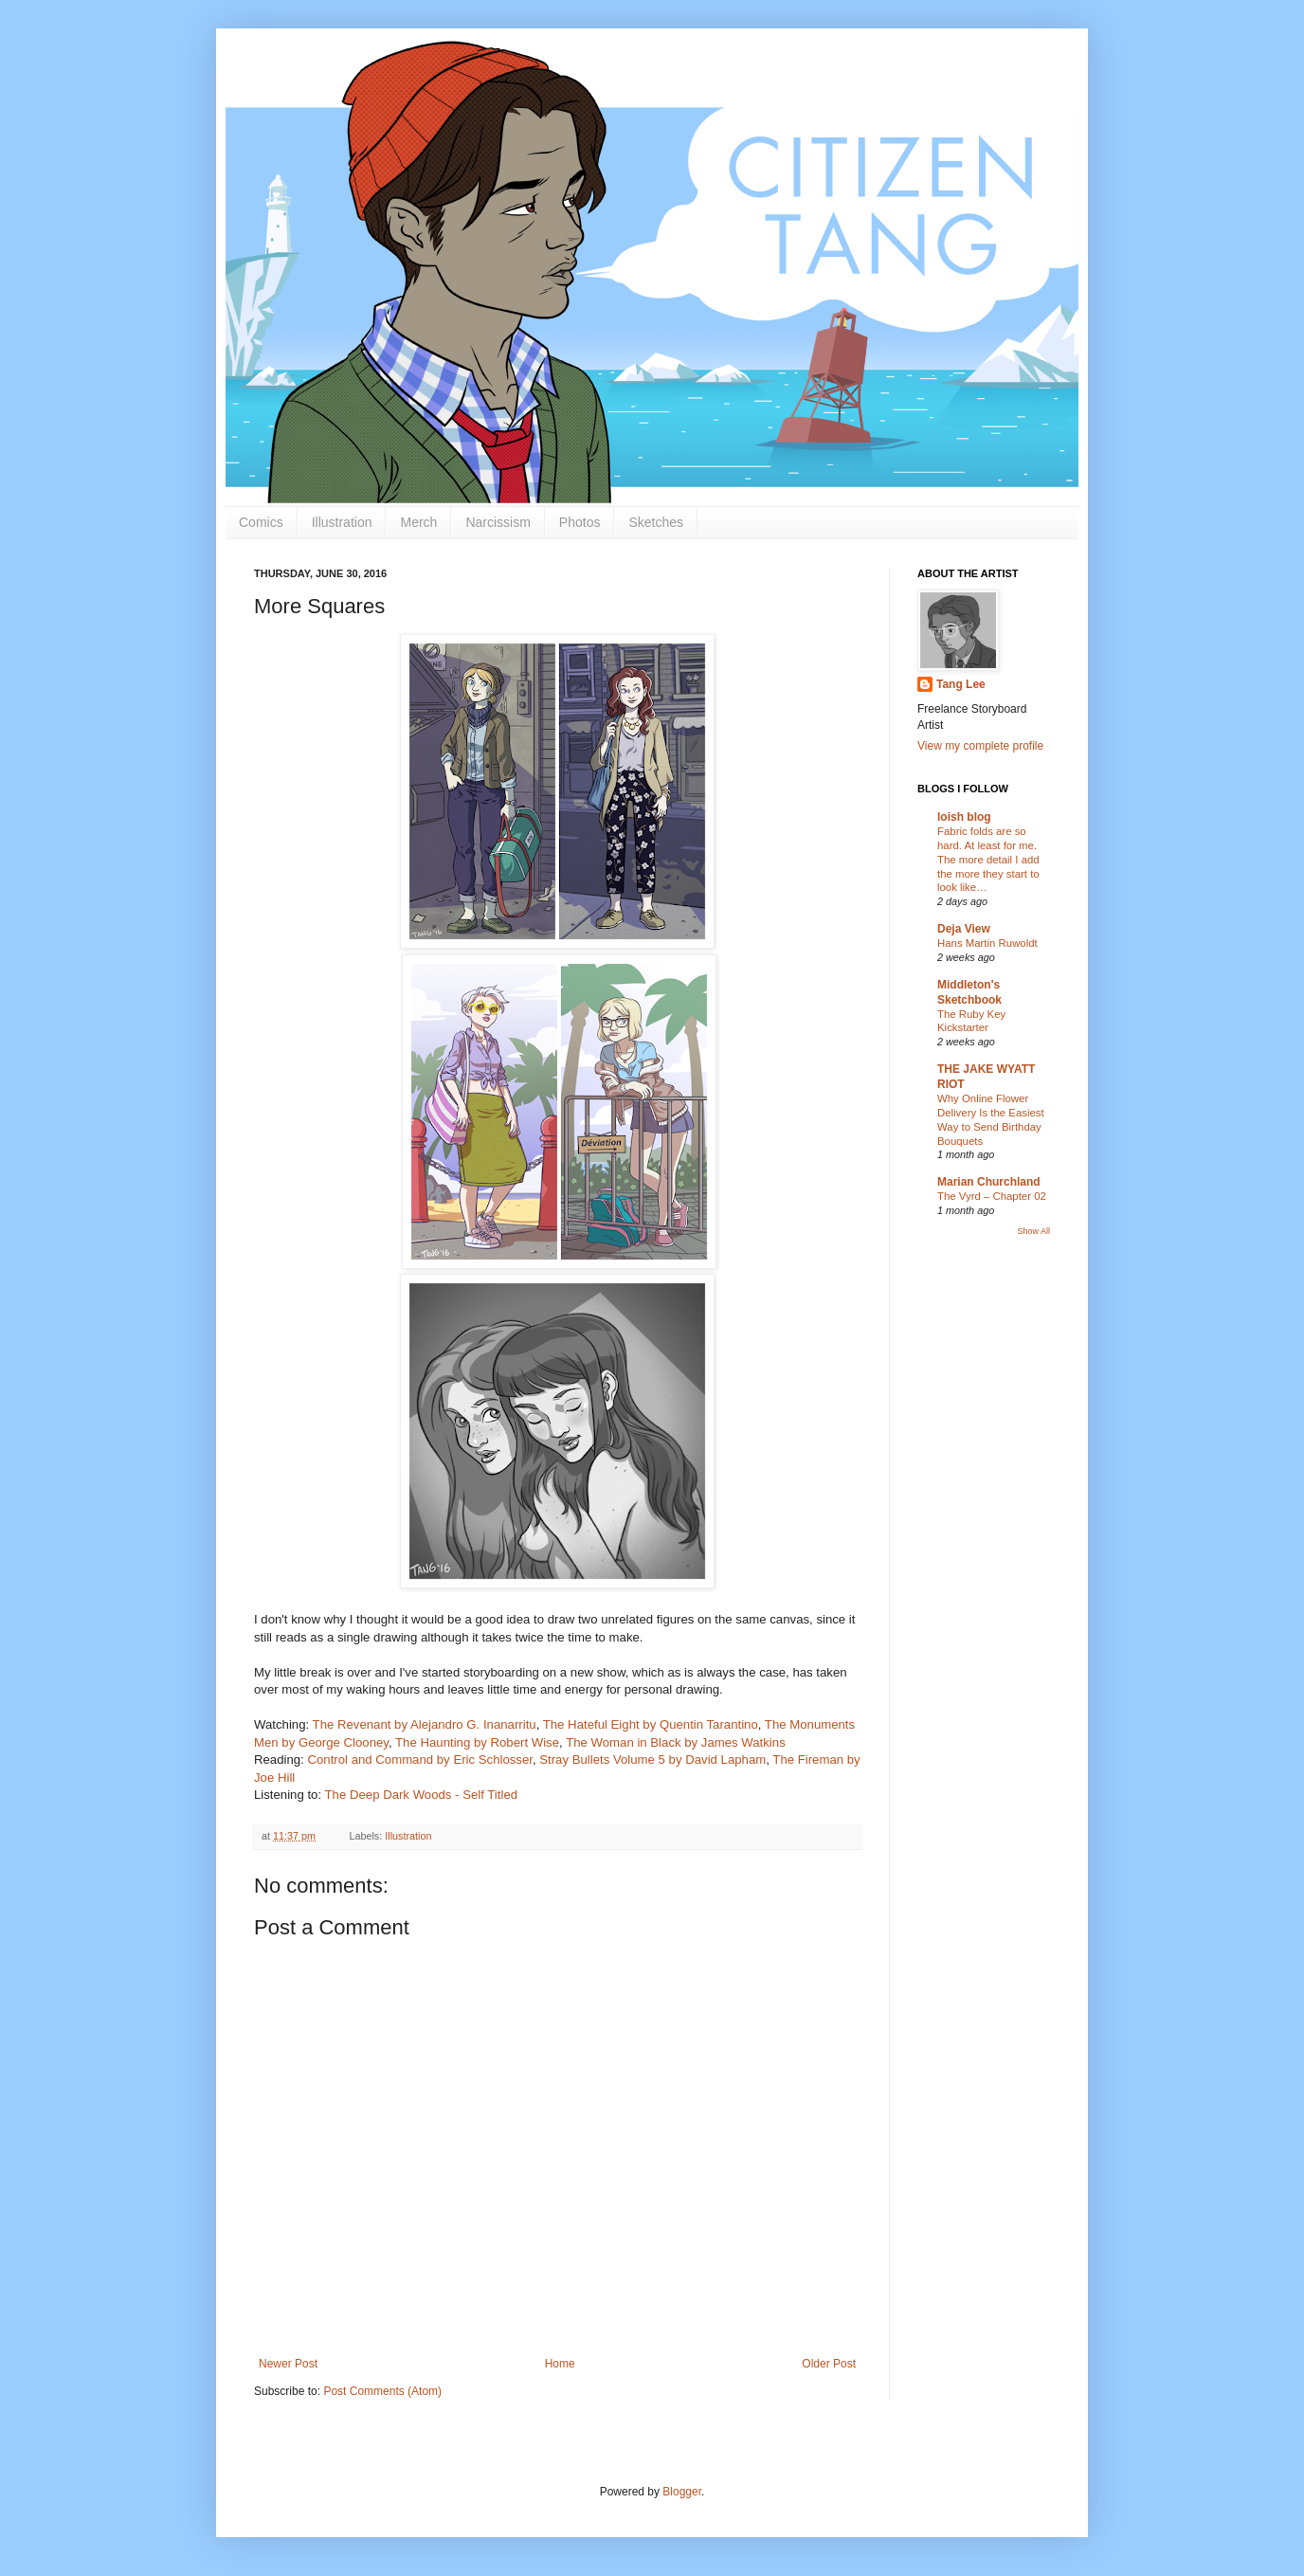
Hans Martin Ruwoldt (987, 943)
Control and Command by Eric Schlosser (419, 1759)
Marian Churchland (989, 1181)
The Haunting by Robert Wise (477, 1742)
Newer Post (288, 2363)
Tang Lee (961, 684)
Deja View (963, 928)
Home (560, 2363)
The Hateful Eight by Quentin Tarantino (650, 1724)
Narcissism (497, 522)
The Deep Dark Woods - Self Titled (421, 1794)
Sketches (655, 522)
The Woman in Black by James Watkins (676, 1742)
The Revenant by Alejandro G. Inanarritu (424, 1724)
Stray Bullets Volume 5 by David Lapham (652, 1759)
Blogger (681, 2491)
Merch (418, 522)
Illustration (342, 522)
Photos (580, 522)
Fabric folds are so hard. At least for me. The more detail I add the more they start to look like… (988, 859)
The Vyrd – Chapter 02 (991, 1196)
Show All (1033, 1231)
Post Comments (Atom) (382, 2391)
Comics (261, 522)
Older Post (829, 2363)
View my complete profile (980, 746)
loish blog (964, 817)
